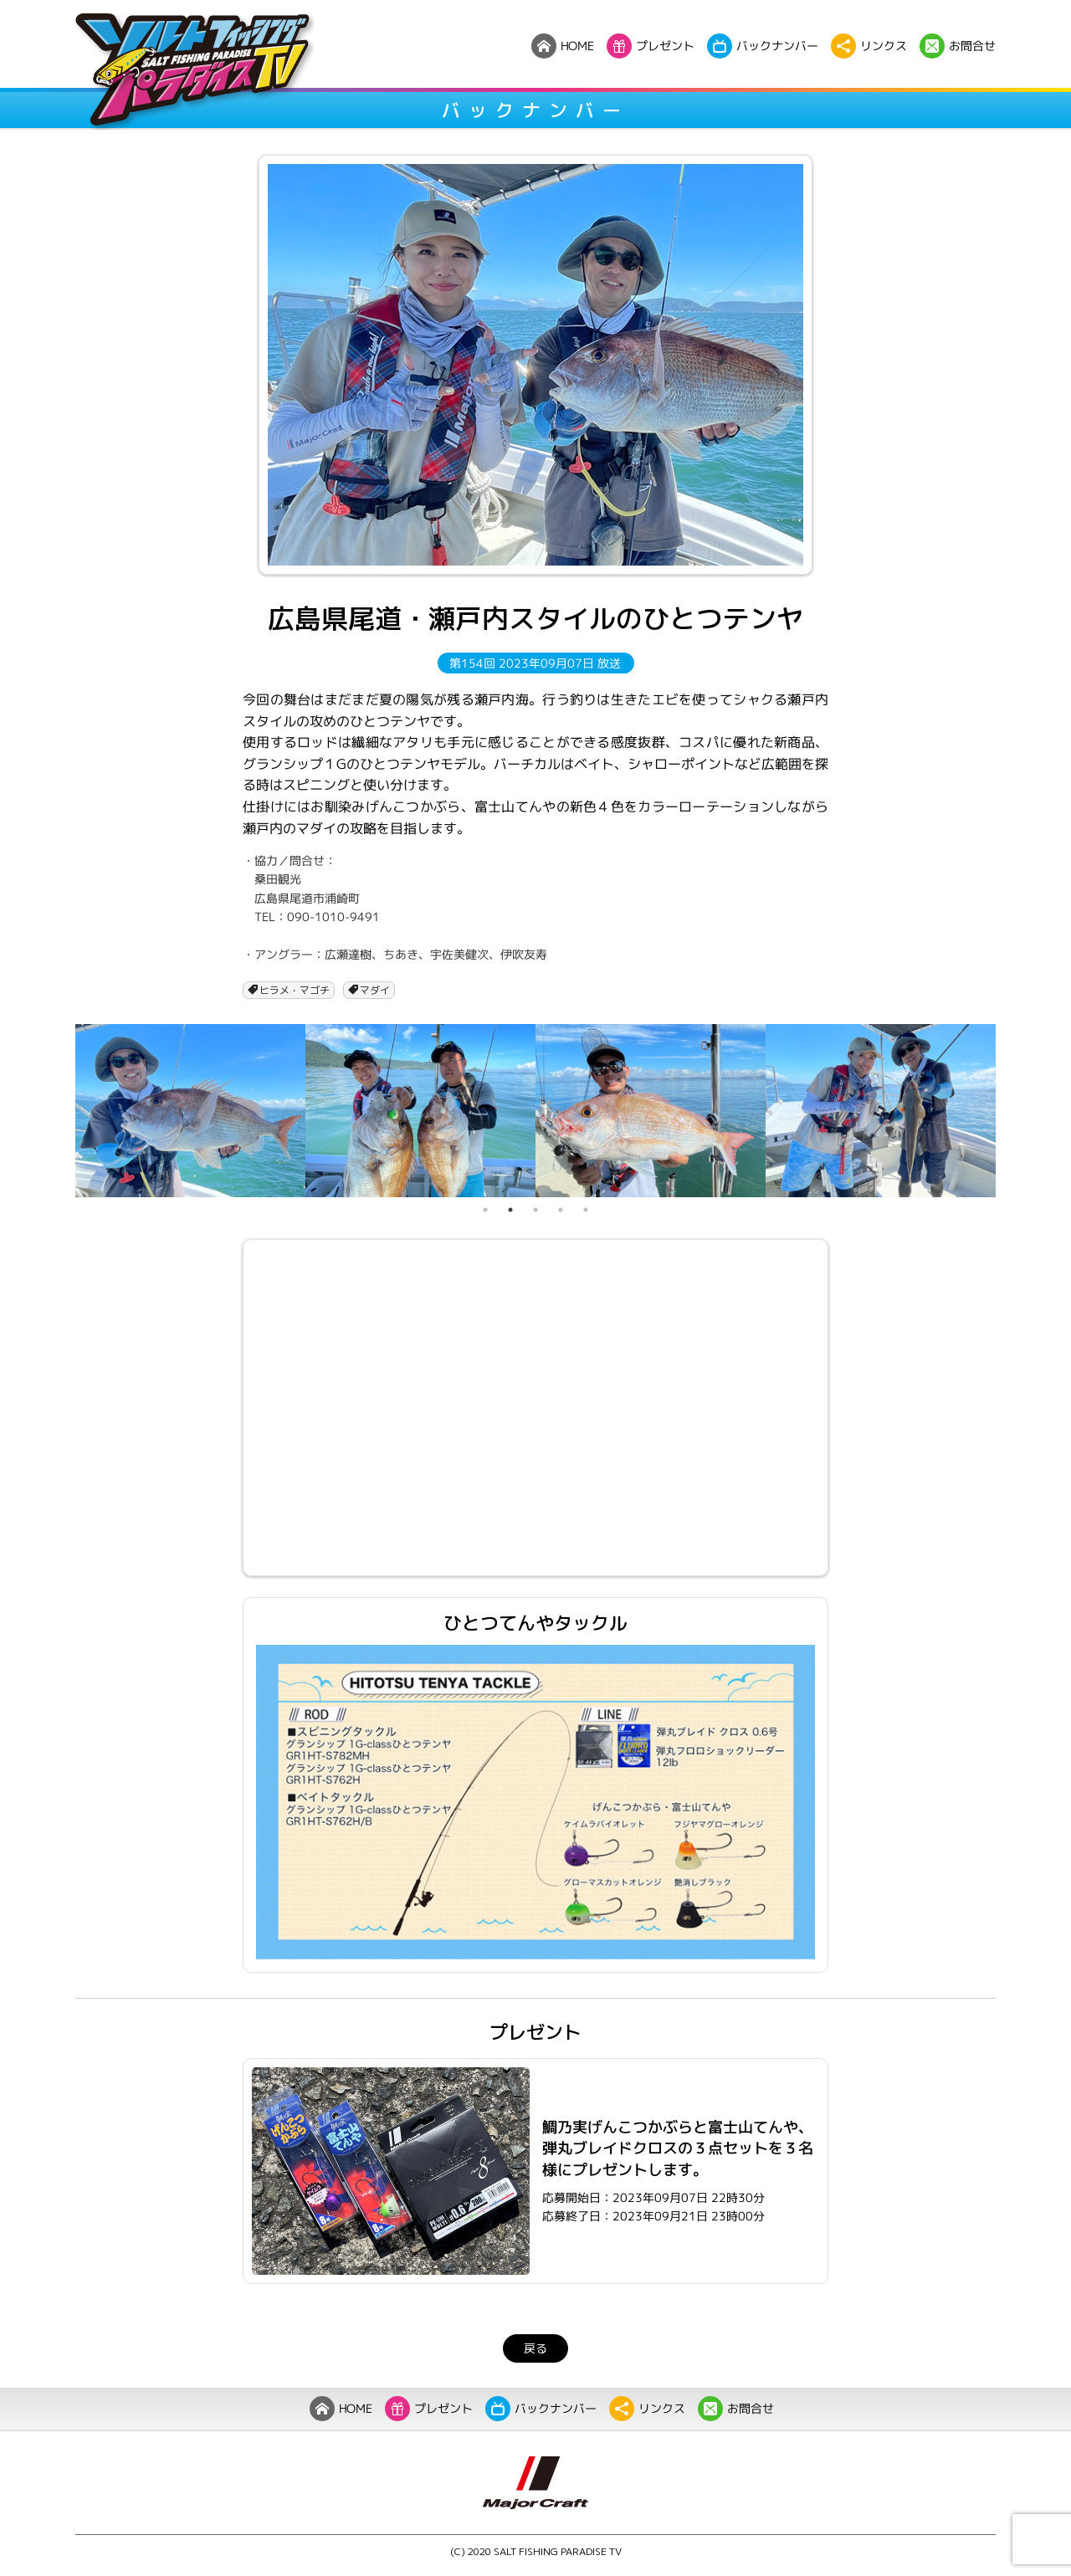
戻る (535, 2348)
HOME (341, 2408)
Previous (62, 1111)
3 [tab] (535, 1209)
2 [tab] (510, 1209)
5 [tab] (585, 1209)
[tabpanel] (190, 1110)
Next (1008, 1111)
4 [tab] (560, 1209)
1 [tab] (485, 1209)
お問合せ (736, 2408)
